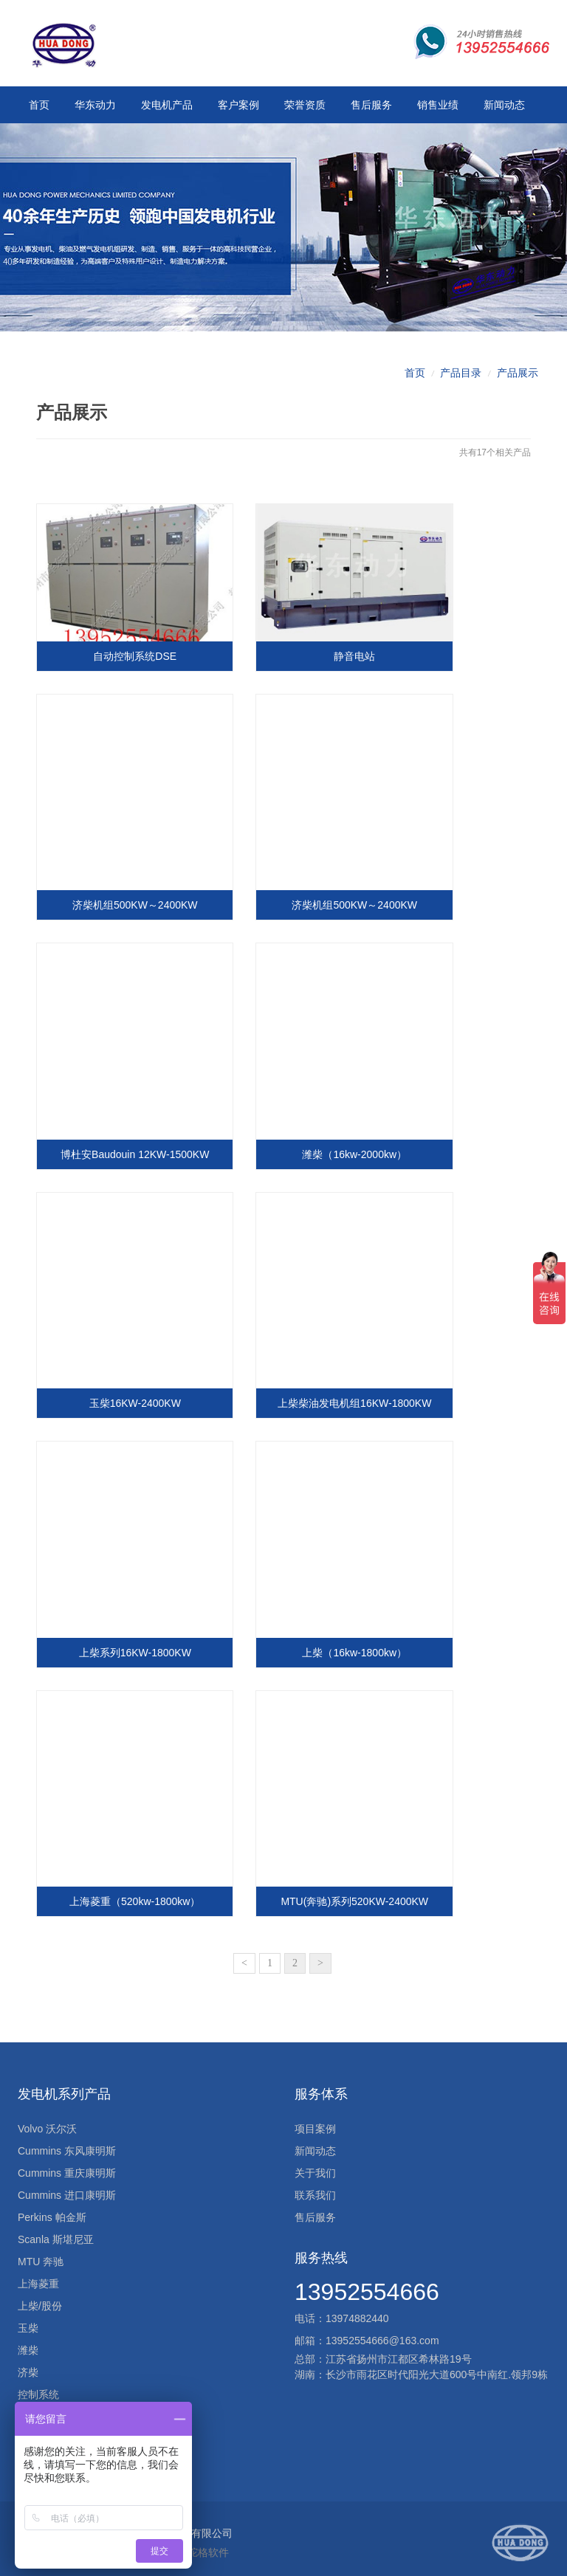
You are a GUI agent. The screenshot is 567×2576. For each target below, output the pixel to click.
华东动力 (95, 105)
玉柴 (28, 2320)
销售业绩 (437, 105)
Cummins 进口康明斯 (67, 2187)
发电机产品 (167, 105)
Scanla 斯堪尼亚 (56, 2231)
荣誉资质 (305, 105)
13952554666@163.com (382, 2332)
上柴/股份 (40, 2298)
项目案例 (315, 2120)
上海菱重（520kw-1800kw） (132, 1893)
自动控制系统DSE (132, 669)
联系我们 (315, 2187)
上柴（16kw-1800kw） (348, 1648)
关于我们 (315, 2165)
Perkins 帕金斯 (52, 2209)
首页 (39, 105)
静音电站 (347, 669)
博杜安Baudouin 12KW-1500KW (132, 1159)
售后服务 (370, 105)
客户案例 (238, 105)
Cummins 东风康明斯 (67, 2143)
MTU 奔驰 (40, 2253)
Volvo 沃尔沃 (47, 2120)
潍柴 (28, 2342)
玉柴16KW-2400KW (133, 1404)
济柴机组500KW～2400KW (133, 914)
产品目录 (460, 389)
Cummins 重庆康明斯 (67, 2165)
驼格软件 (208, 2544)
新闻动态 (503, 105)
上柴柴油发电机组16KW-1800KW (348, 1404)
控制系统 (38, 2386)
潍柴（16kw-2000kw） (348, 1159)
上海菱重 (38, 2275)
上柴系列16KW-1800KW (133, 1648)
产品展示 (517, 389)
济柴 (28, 2364)
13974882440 (357, 2310)
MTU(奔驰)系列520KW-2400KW (348, 1893)
